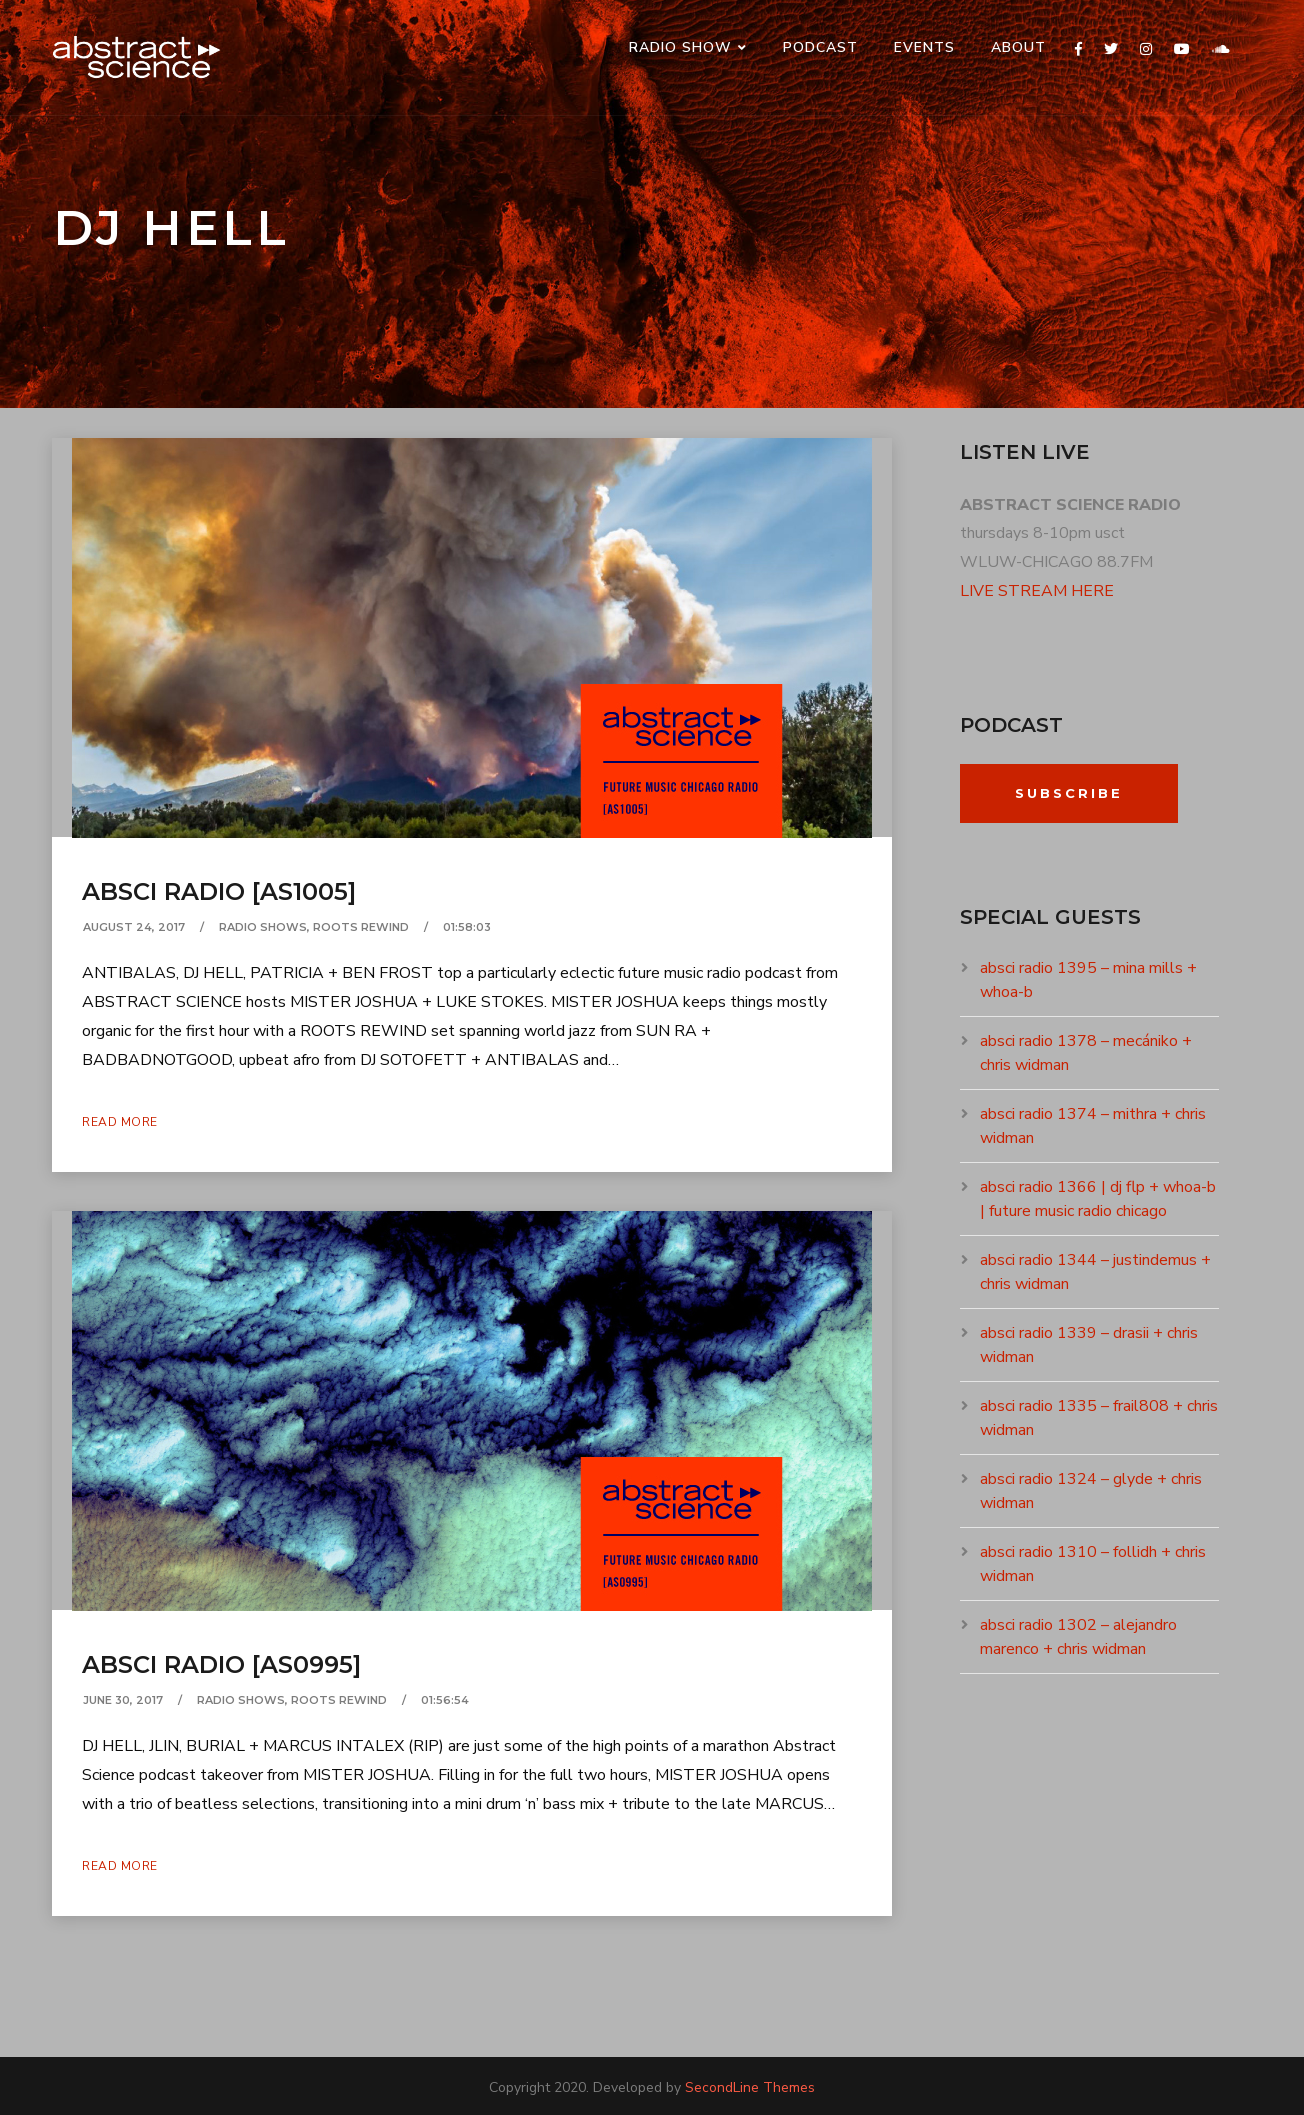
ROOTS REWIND (361, 927)
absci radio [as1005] (219, 891)
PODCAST (820, 47)
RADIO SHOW (680, 47)
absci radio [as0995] (221, 1664)
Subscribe (1069, 793)
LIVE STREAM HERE (1037, 591)
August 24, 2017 (134, 927)
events (924, 47)
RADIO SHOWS (263, 927)
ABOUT (1018, 47)
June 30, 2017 (123, 1700)
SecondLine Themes (750, 2087)
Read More (120, 1122)
